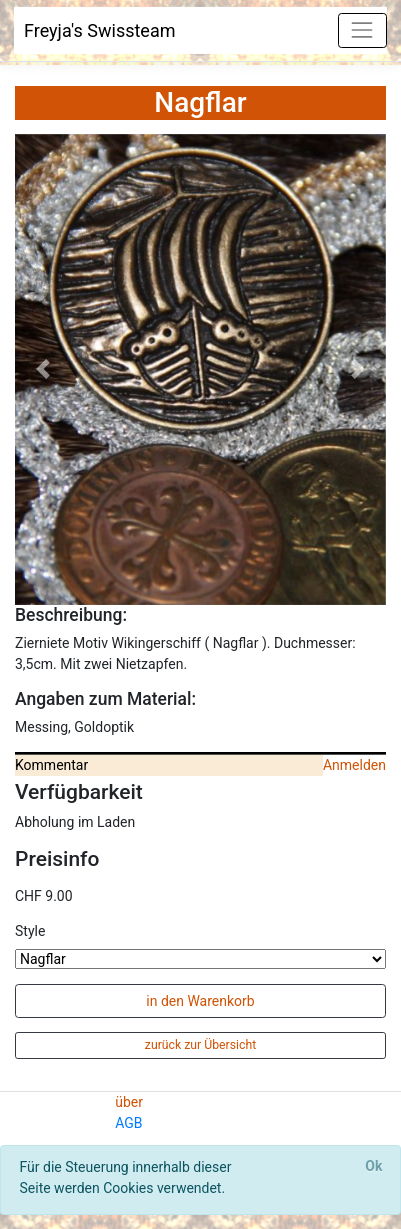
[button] (43, 369)
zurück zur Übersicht (200, 1045)
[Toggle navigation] (362, 30)
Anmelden (354, 765)
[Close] (374, 1167)
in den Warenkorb (200, 1001)
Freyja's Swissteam (100, 30)
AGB (128, 1123)
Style (30, 931)
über (129, 1102)
